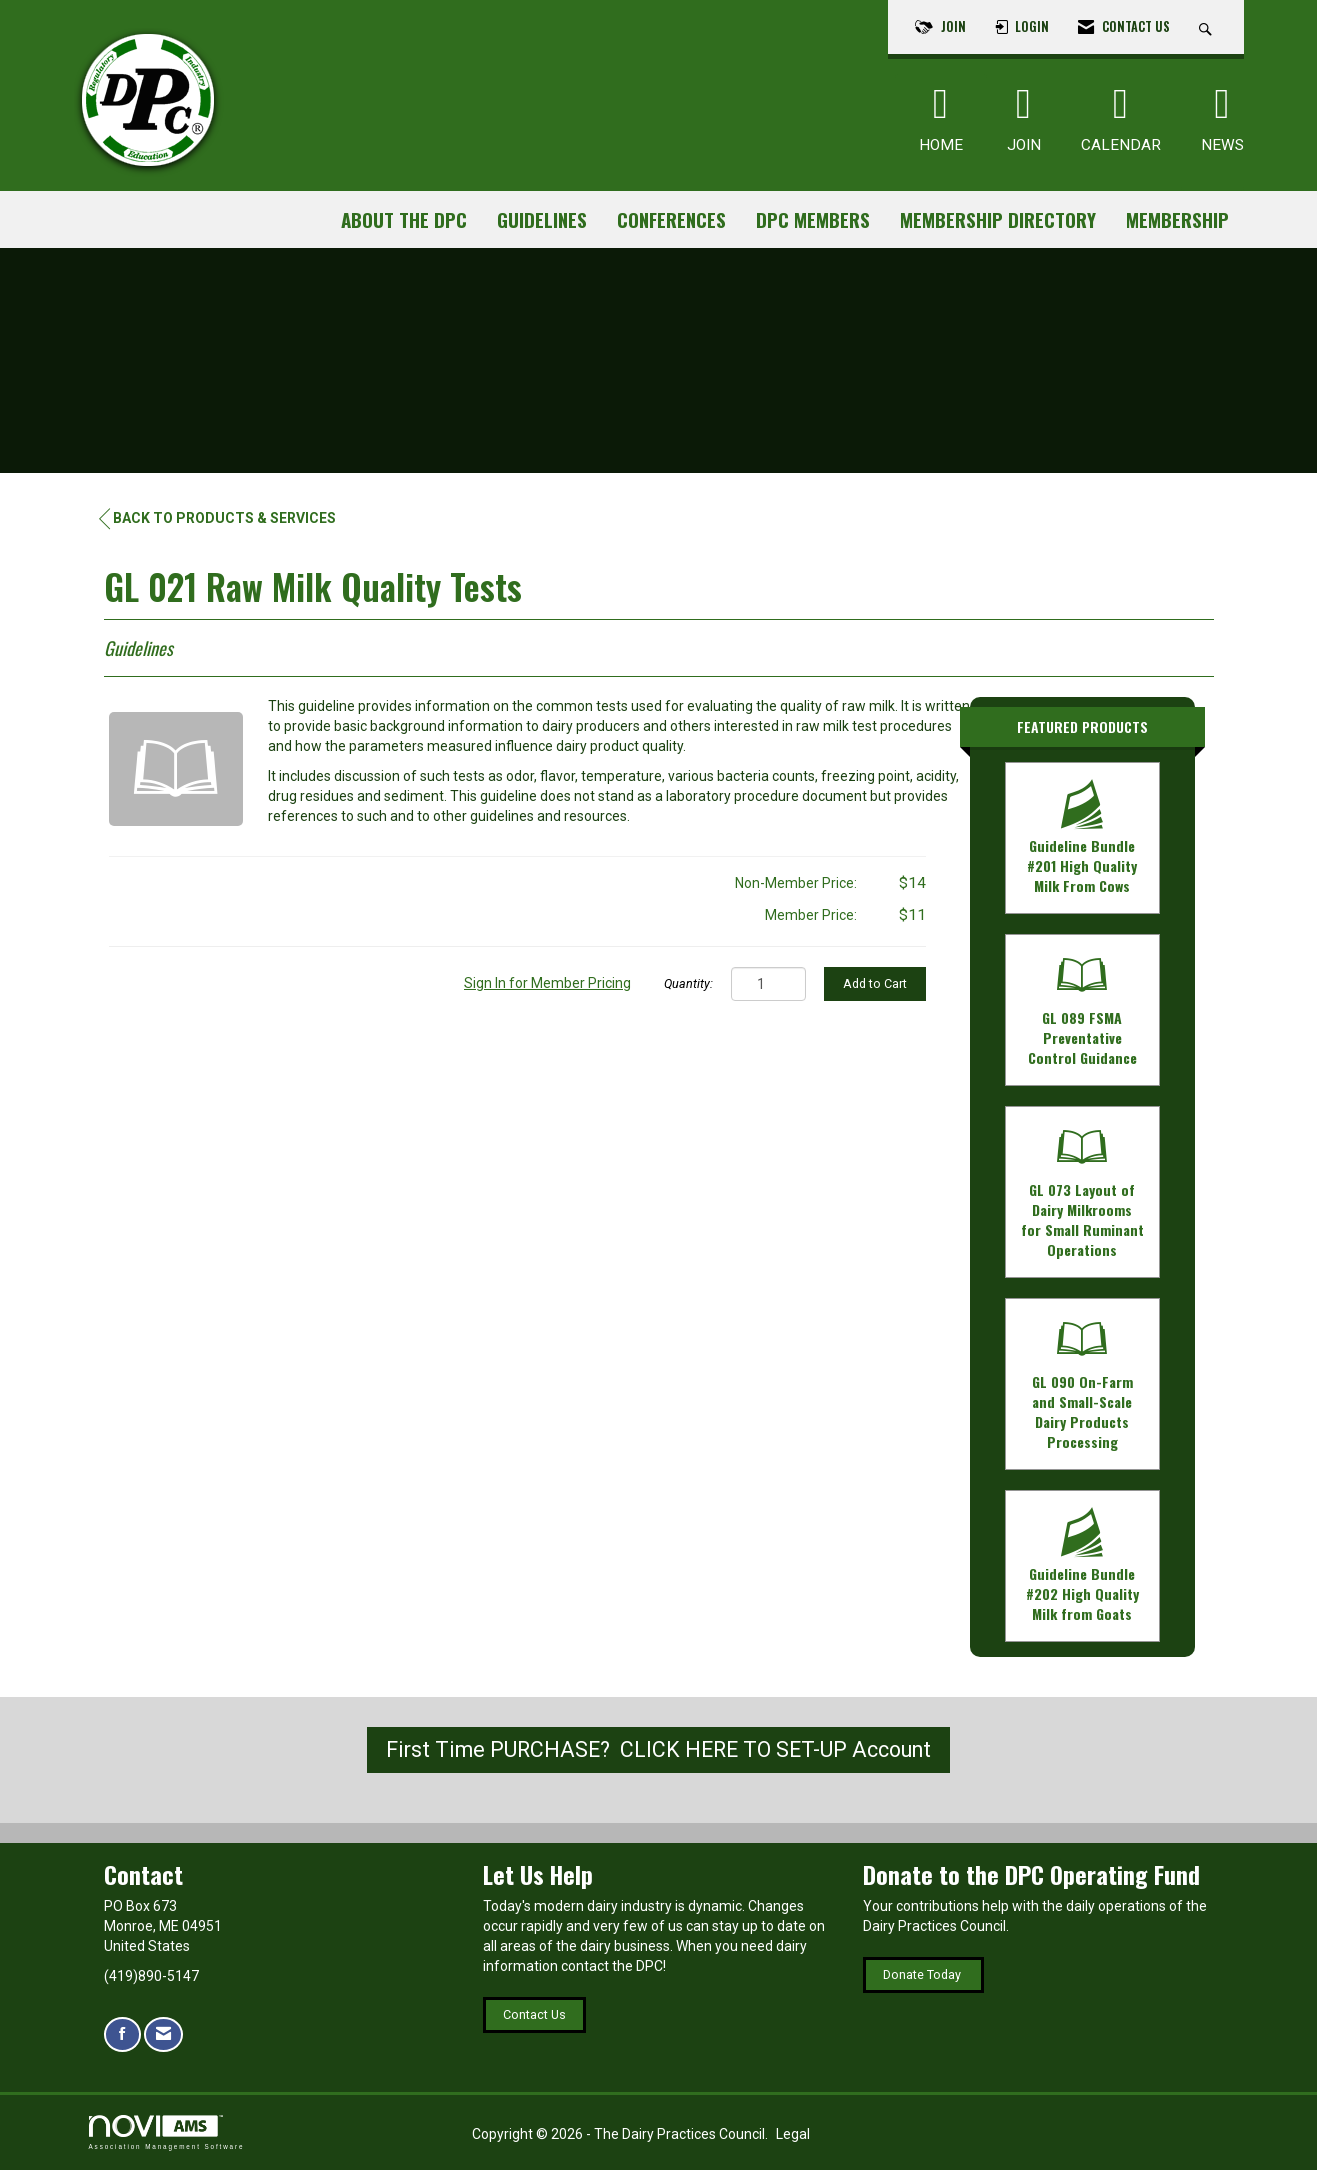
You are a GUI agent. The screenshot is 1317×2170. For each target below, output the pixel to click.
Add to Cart (875, 983)
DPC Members (813, 219)
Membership (1177, 219)
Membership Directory (998, 219)
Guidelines (542, 219)
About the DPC (404, 219)
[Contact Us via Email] (163, 2034)
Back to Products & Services (217, 518)
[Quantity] (768, 984)
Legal (793, 2134)
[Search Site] (1208, 27)
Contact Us (534, 2014)
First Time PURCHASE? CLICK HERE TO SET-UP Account (658, 1749)
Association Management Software (167, 2132)
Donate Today (923, 1974)
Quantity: (688, 983)
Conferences (671, 219)
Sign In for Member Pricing (547, 983)
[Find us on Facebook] (122, 2034)
